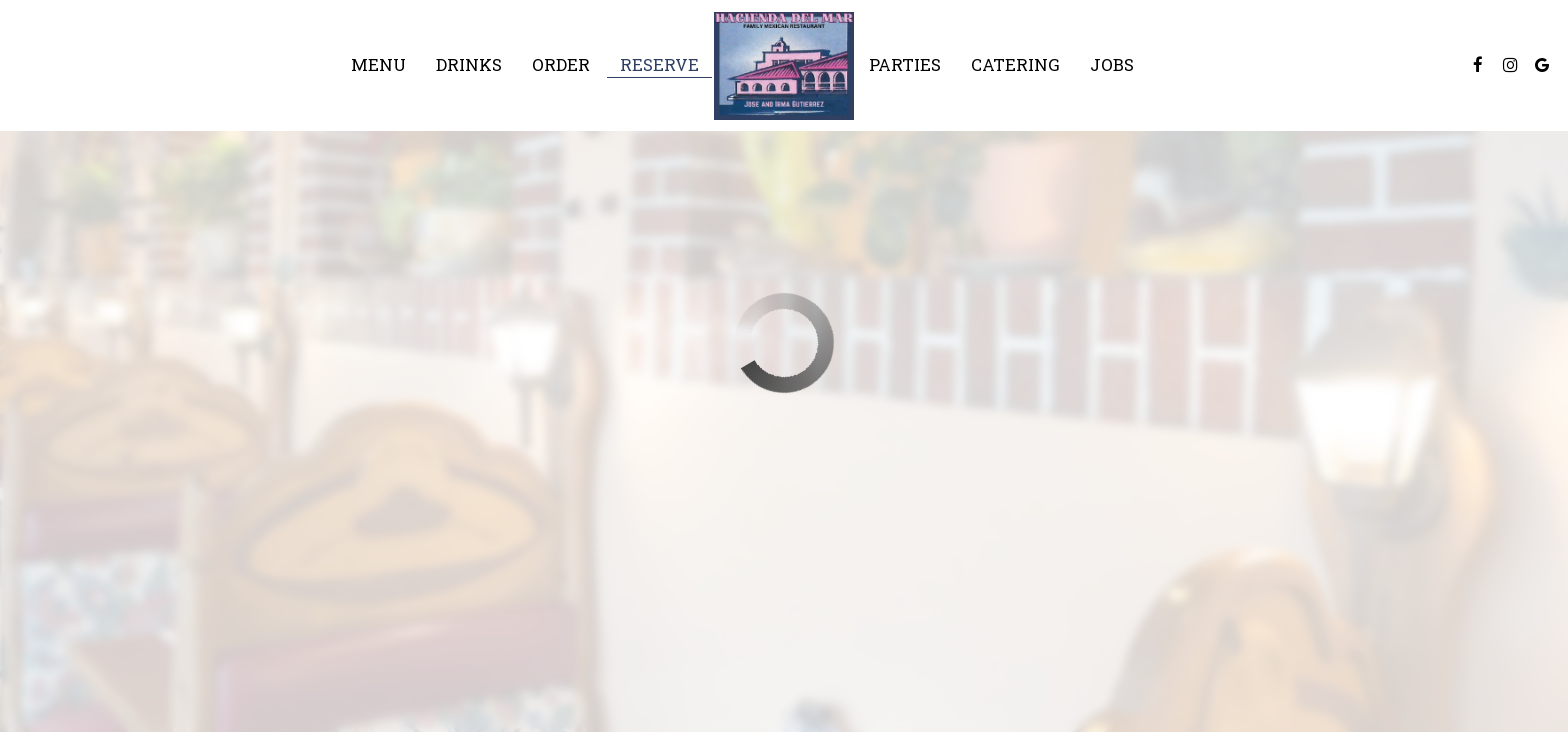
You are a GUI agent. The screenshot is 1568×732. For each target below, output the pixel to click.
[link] (784, 66)
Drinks (469, 65)
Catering (1015, 65)
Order (561, 65)
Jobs (1112, 65)
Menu (378, 65)
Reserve (659, 65)
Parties (905, 65)
